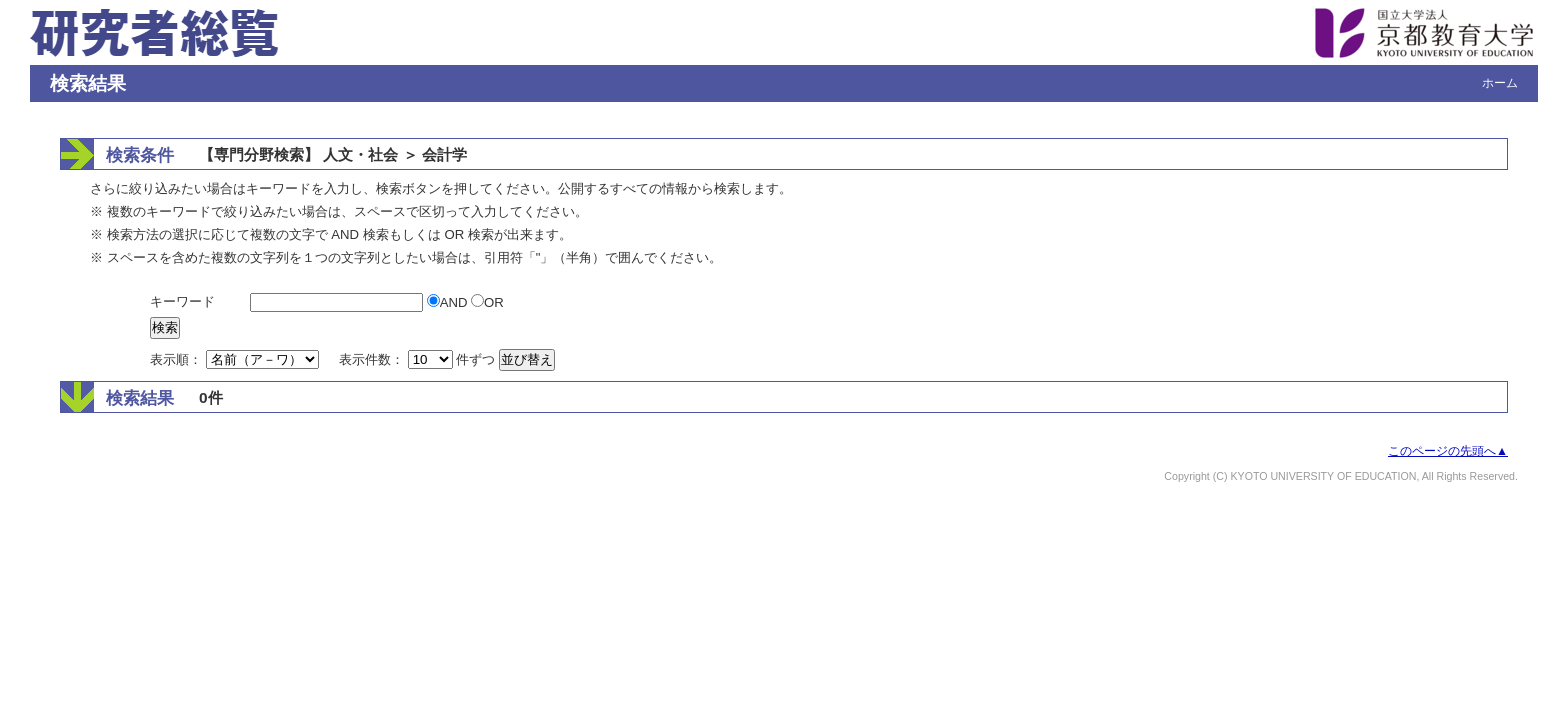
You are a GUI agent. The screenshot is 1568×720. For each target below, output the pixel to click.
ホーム (1500, 83)
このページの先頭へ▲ (1448, 451)
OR (487, 302)
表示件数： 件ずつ (419, 359)
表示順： (236, 359)
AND (449, 302)
